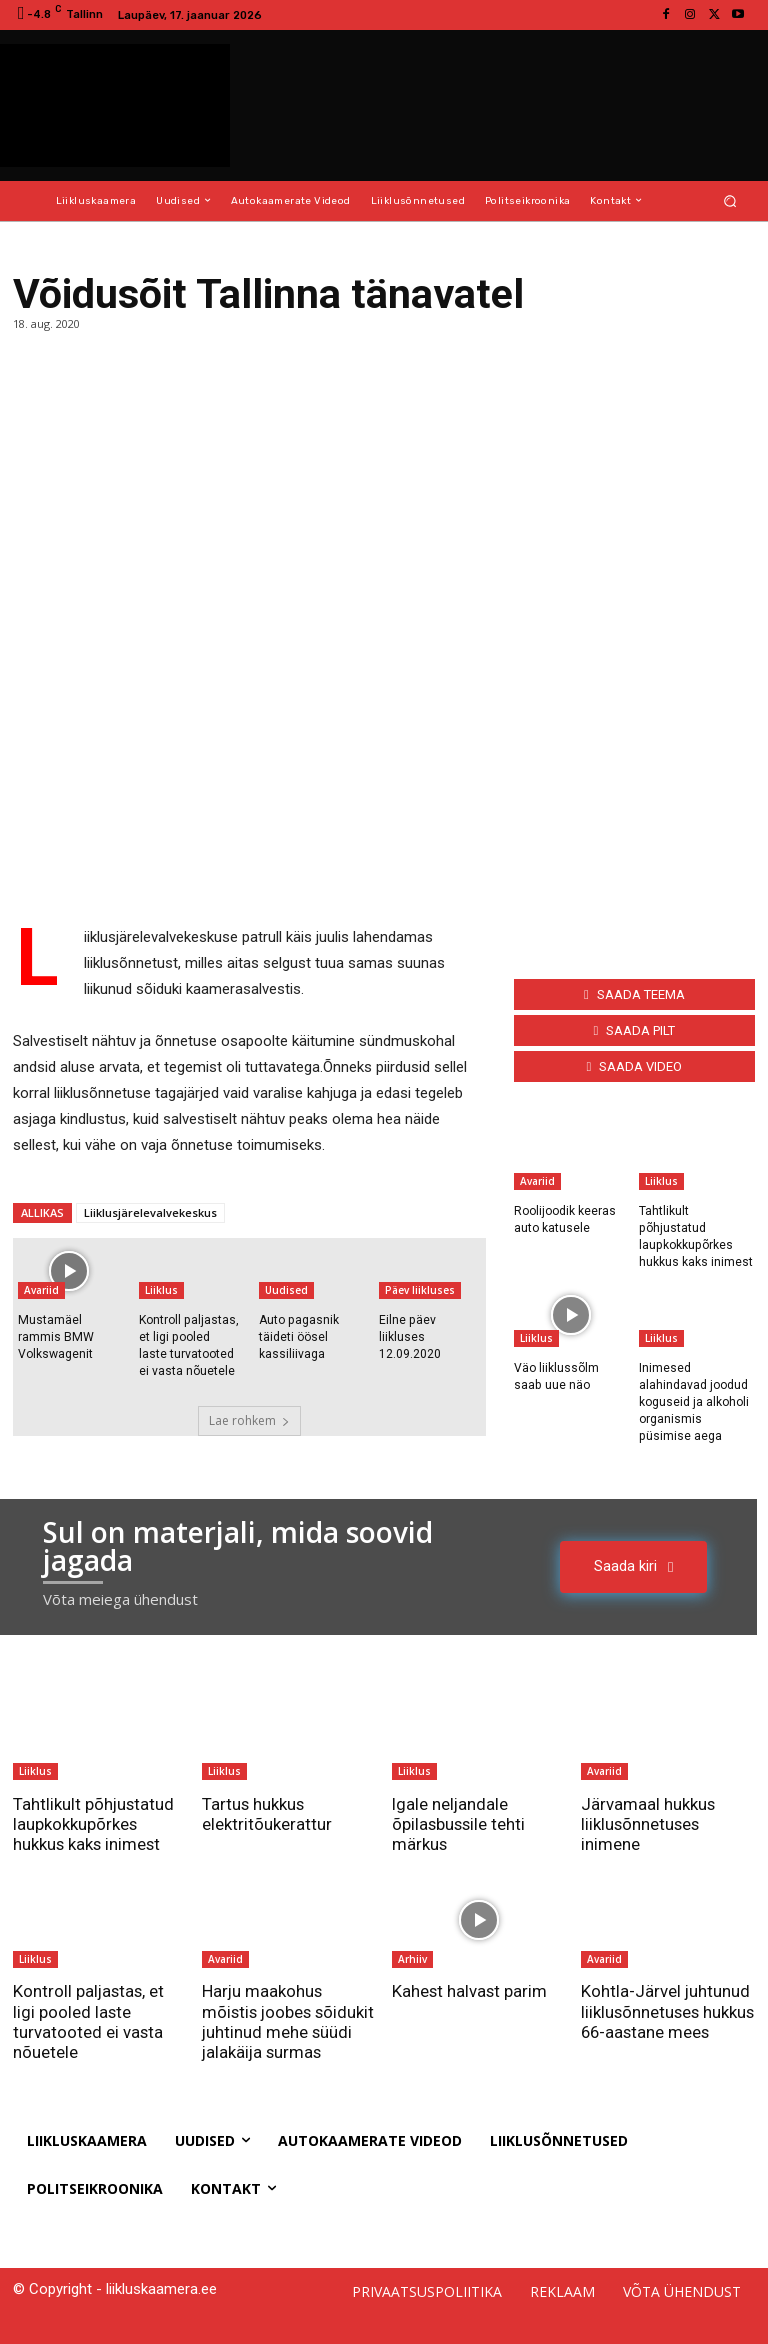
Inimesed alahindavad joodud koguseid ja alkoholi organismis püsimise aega (694, 1400)
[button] (730, 200)
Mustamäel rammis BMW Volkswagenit (55, 1337)
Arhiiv (412, 1957)
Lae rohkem (249, 1419)
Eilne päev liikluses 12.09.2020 (410, 1337)
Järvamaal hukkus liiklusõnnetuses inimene (648, 1822)
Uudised (286, 1290)
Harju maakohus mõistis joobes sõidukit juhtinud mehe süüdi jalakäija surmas (287, 2019)
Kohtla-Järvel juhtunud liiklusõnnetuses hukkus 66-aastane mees (666, 2019)
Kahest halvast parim (470, 1989)
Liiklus (161, 1290)
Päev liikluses (420, 1290)
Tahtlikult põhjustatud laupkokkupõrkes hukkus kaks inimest (94, 1822)
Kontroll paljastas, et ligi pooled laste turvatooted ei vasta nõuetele (90, 2019)
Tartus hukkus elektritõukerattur (267, 1812)
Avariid (41, 1290)
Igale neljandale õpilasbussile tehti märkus (460, 1822)
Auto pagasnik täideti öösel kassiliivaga (298, 1337)
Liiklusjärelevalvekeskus (150, 1212)
